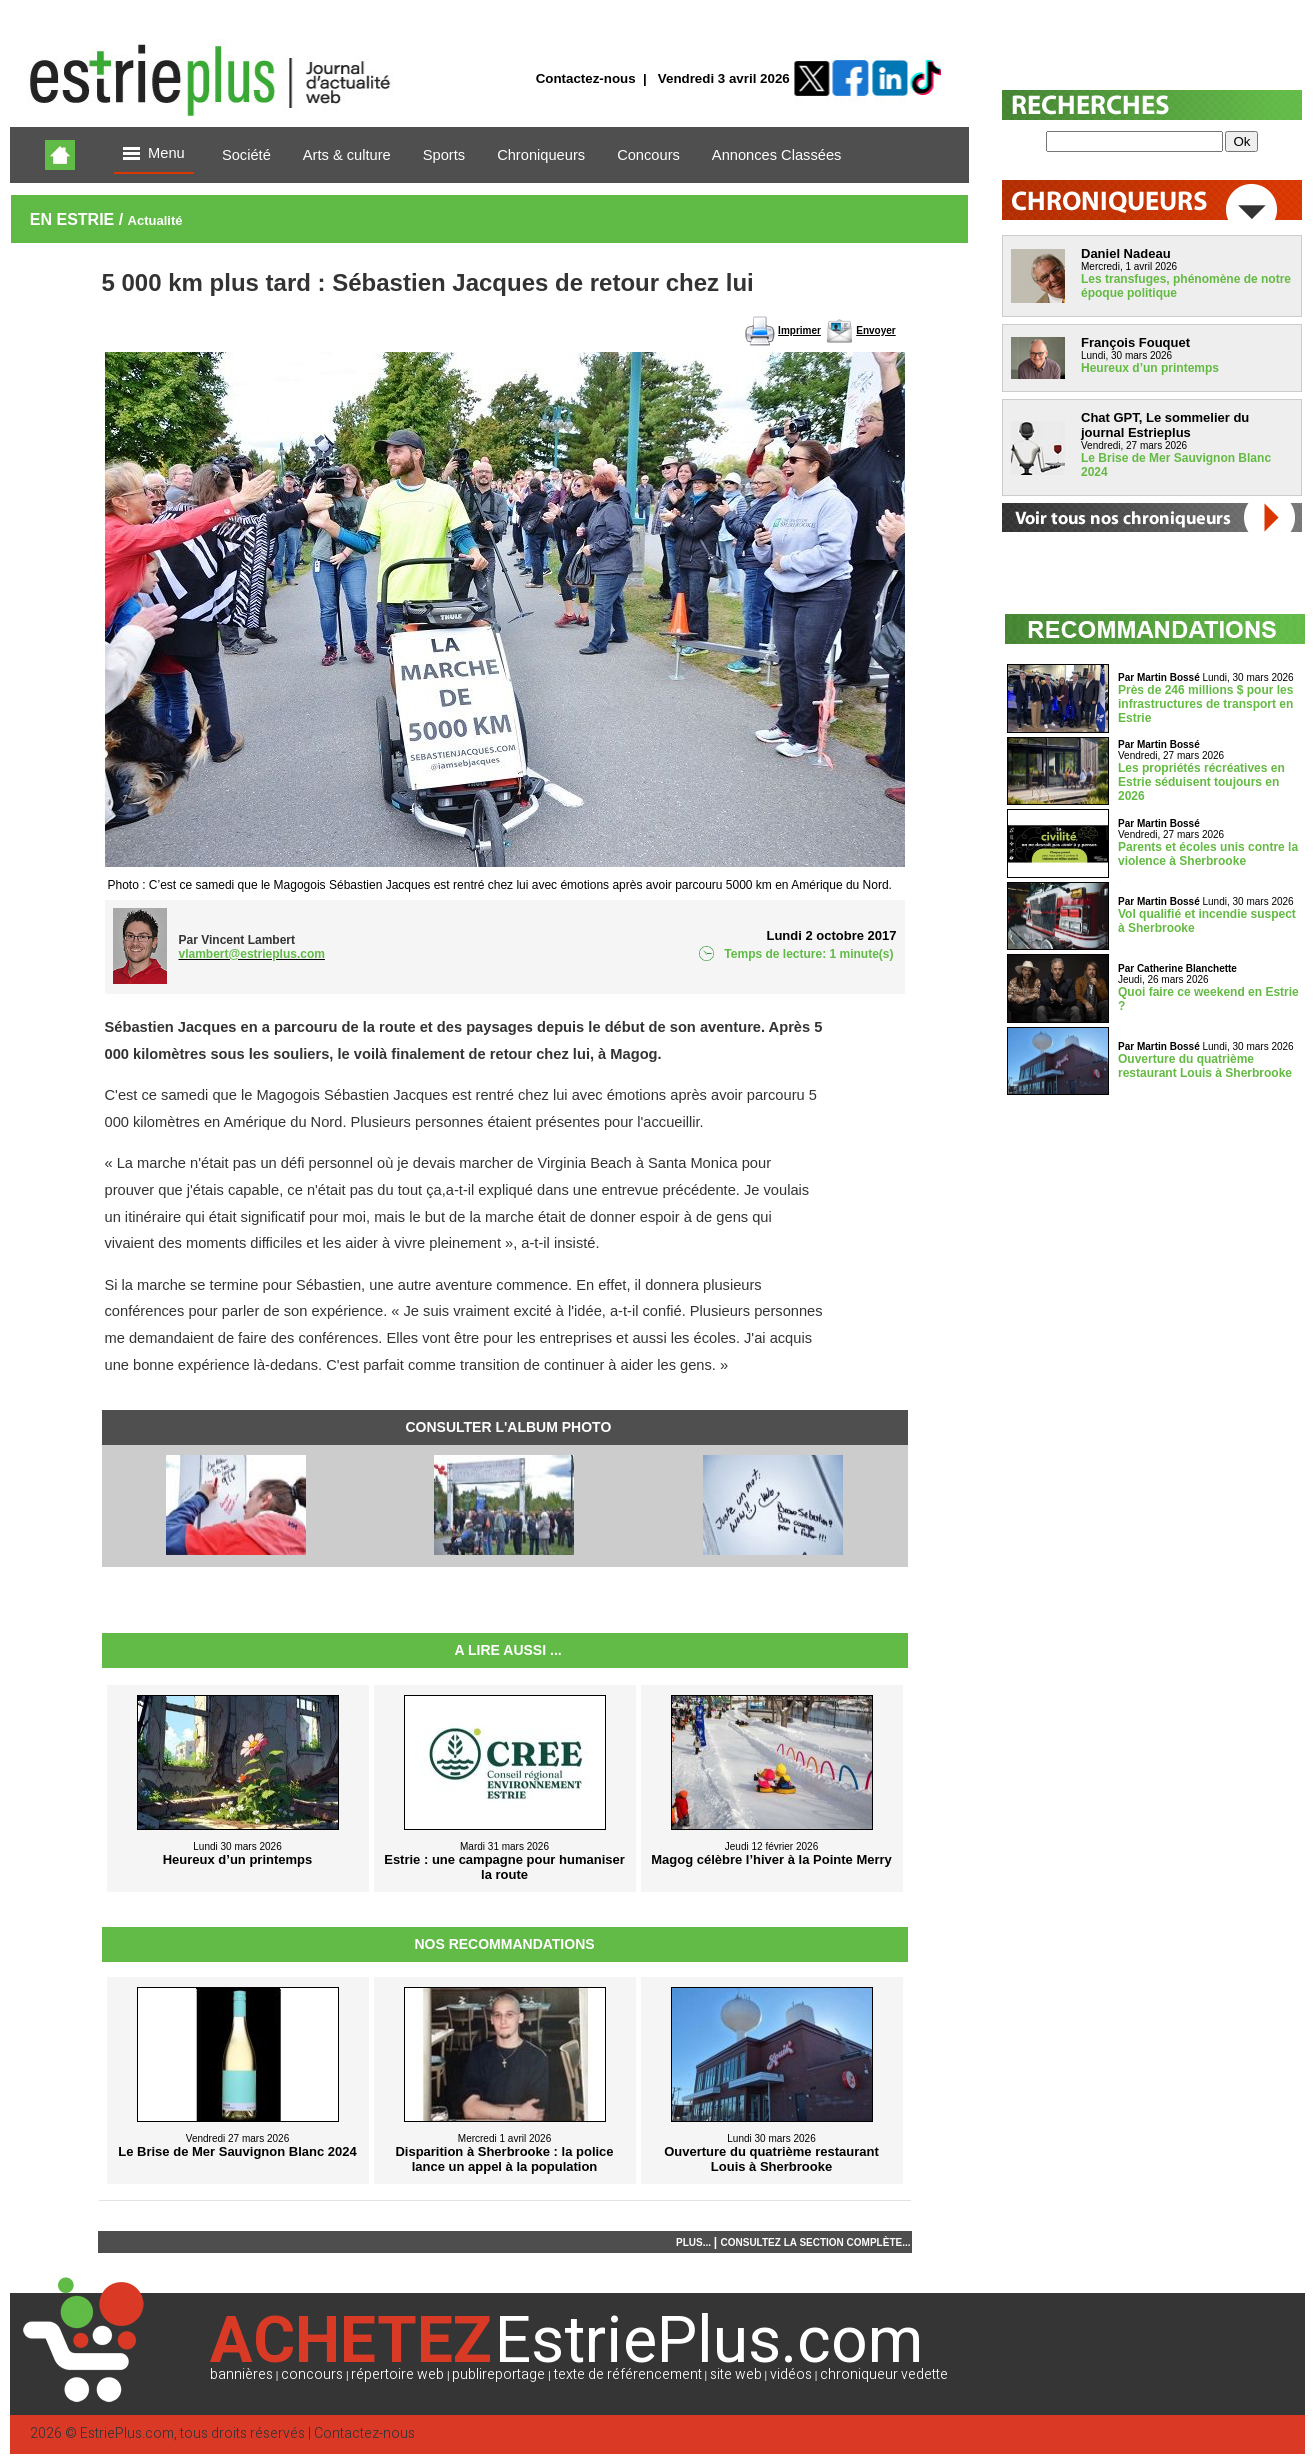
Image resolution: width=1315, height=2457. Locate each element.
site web (736, 2374)
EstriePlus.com (127, 2433)
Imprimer (799, 330)
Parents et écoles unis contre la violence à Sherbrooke (1208, 854)
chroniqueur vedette (884, 2374)
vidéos (791, 2374)
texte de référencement (628, 2374)
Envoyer (875, 330)
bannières (241, 2374)
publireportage (498, 2374)
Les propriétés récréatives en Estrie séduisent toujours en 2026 (1201, 782)
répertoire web (397, 2374)
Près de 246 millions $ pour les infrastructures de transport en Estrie (1205, 704)
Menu (154, 154)
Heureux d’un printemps (1150, 368)
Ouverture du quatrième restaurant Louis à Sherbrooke (1205, 1066)
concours (312, 2374)
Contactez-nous (586, 78)
